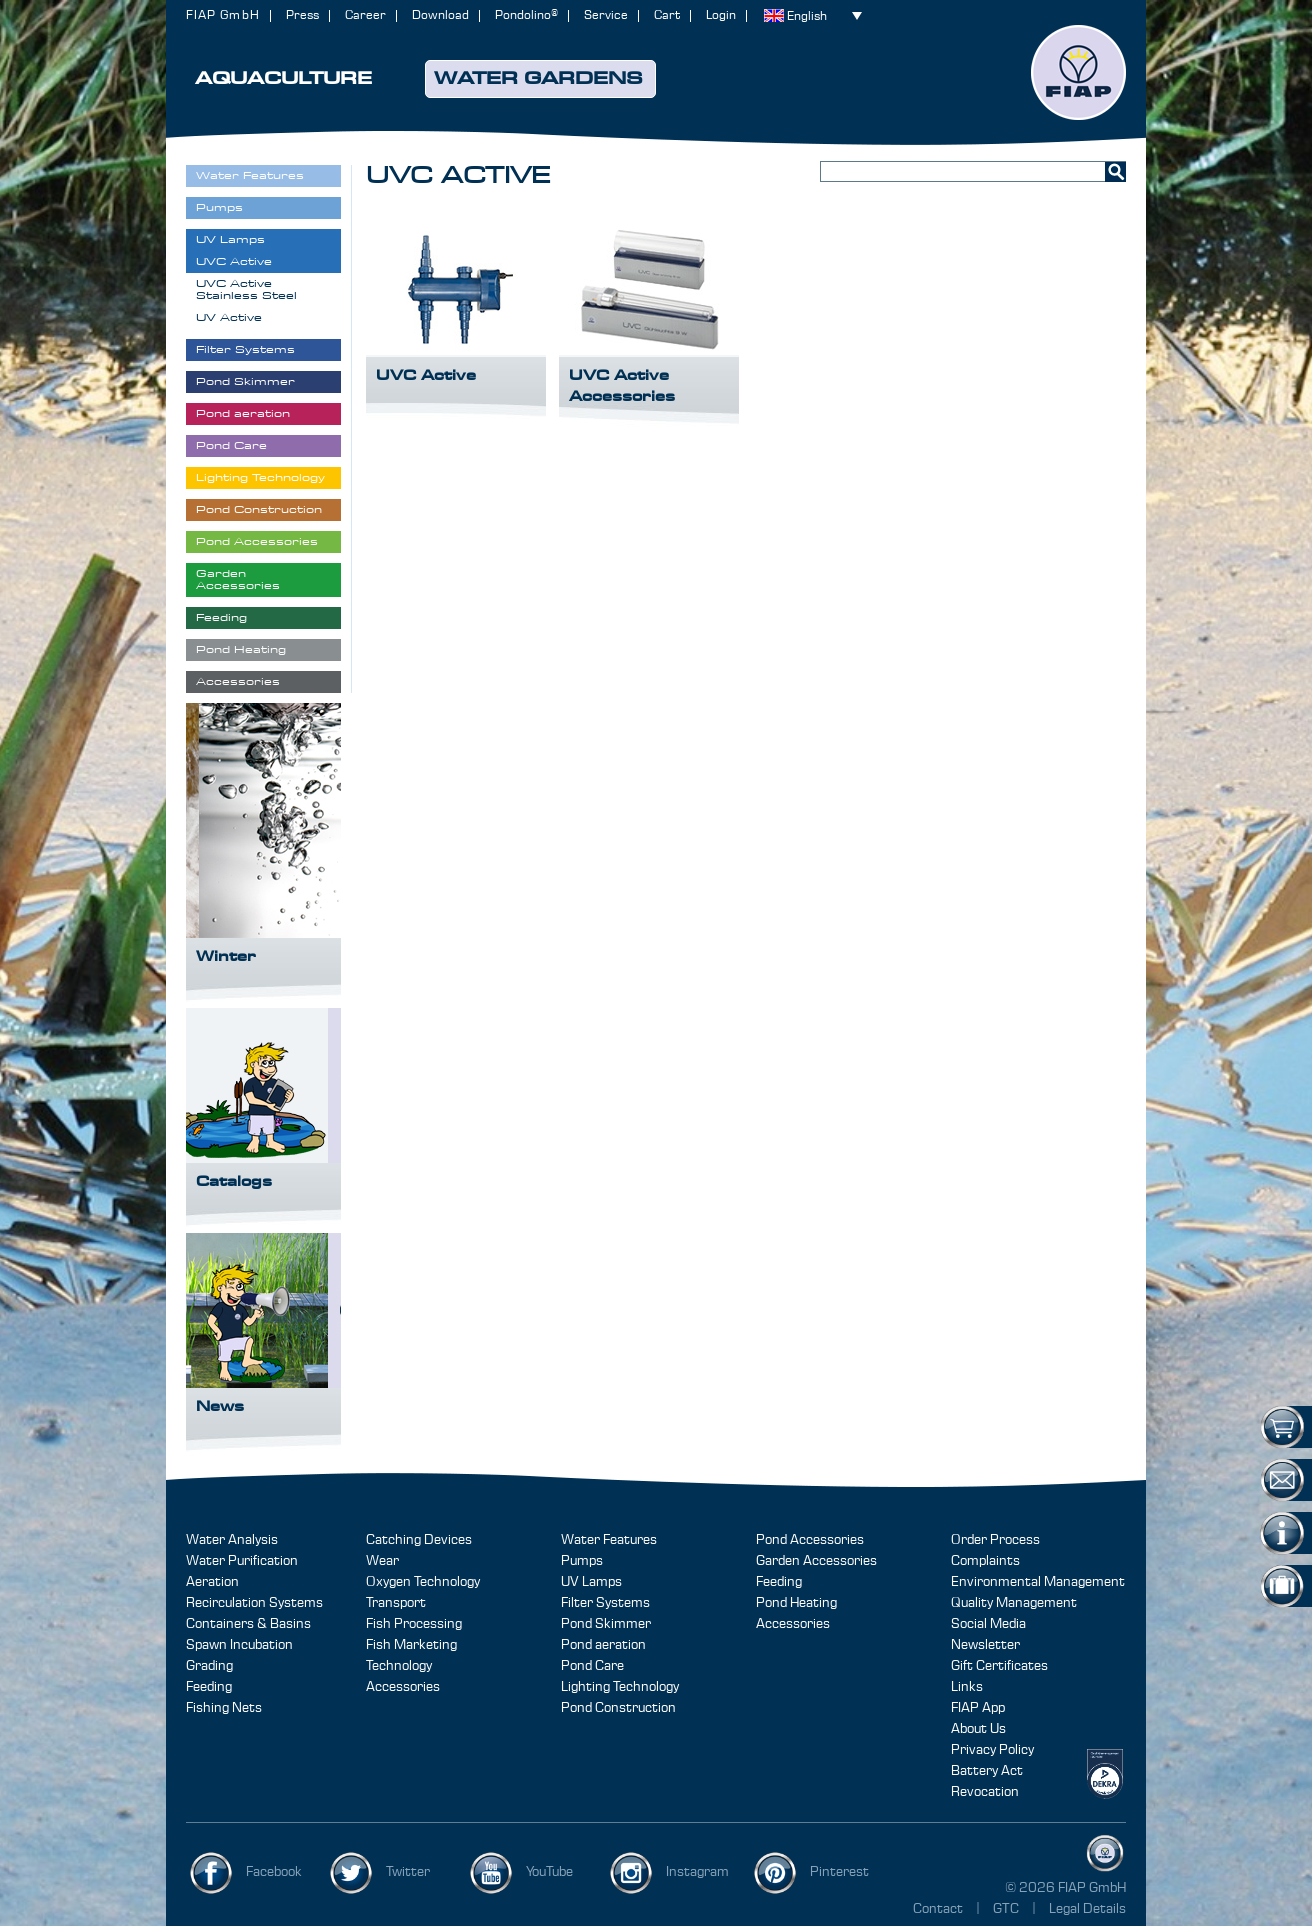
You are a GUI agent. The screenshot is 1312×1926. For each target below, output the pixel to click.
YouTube (549, 1872)
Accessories (403, 1687)
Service (606, 15)
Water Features (609, 1540)
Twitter (408, 1872)
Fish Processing (414, 1624)
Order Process (995, 1540)
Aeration (212, 1582)
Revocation (985, 1792)
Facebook (274, 1872)
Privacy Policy (992, 1750)
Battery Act (987, 1771)
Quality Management (1014, 1603)
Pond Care (592, 1666)
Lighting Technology (620, 1687)
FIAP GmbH (223, 15)
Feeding (209, 1687)
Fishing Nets (224, 1708)
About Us (978, 1729)
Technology (399, 1666)
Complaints (985, 1561)
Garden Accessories (816, 1561)
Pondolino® (526, 15)
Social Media (988, 1624)
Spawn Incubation (239, 1645)
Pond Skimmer (606, 1624)
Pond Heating (796, 1603)
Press (302, 15)
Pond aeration (603, 1645)
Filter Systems (605, 1603)
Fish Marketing (411, 1645)
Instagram (697, 1872)
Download (440, 15)
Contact (938, 1909)
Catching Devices (419, 1540)
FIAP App (978, 1708)
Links (967, 1687)
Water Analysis (232, 1540)
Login (721, 15)
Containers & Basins (248, 1624)
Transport (396, 1603)
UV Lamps (591, 1582)
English (807, 16)
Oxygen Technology (423, 1582)
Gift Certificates (999, 1666)
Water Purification (242, 1561)
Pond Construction (618, 1708)
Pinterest (839, 1872)
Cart (667, 15)
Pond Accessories (810, 1540)
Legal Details (1087, 1909)
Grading (209, 1666)
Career (365, 15)
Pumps (582, 1561)
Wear (382, 1561)
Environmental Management (1038, 1582)
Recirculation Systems (254, 1603)
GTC (1007, 1909)
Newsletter (985, 1645)
